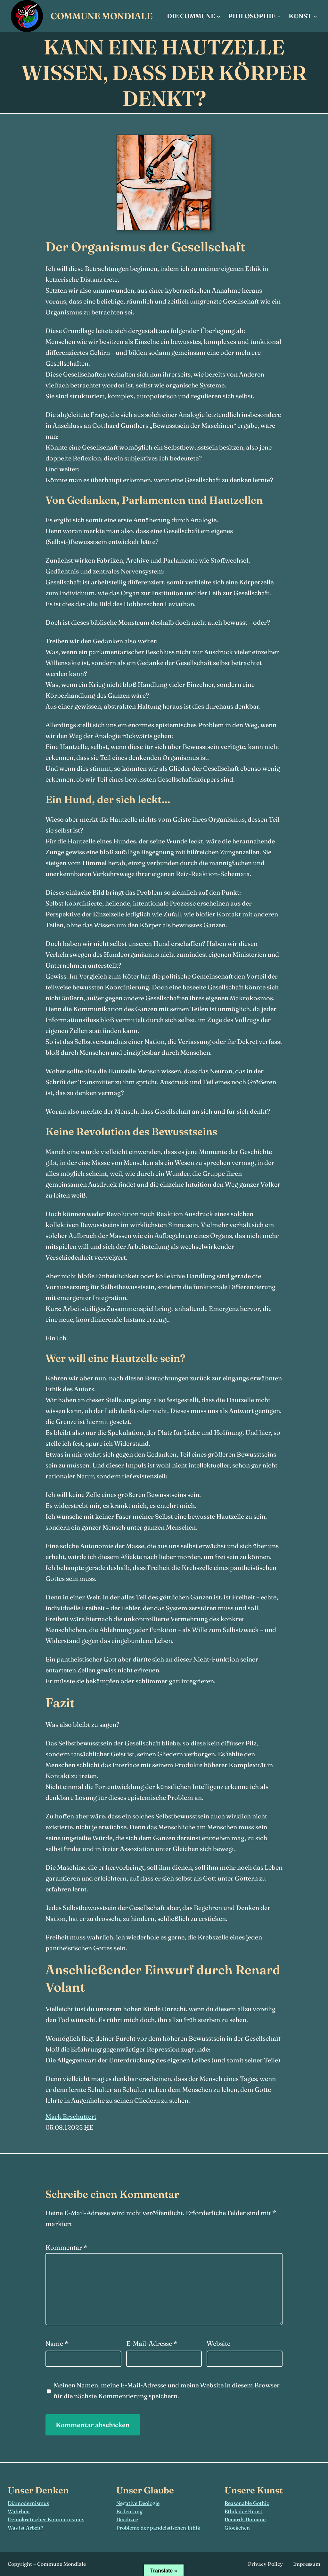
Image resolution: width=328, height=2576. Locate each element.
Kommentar (66, 2247)
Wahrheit (19, 2511)
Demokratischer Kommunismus (46, 2519)
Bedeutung (129, 2511)
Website (218, 2343)
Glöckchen (237, 2527)
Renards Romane (245, 2519)
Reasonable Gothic (247, 2503)
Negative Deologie (138, 2503)
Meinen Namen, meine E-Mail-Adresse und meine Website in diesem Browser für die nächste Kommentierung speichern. (166, 2390)
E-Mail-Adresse (151, 2343)
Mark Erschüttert (70, 2116)
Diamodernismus (28, 2503)
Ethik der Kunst (243, 2511)
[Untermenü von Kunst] (315, 16)
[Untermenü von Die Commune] (218, 16)
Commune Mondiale (101, 16)
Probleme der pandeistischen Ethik (158, 2527)
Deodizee (127, 2519)
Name (56, 2343)
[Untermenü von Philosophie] (279, 16)
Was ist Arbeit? (25, 2527)
